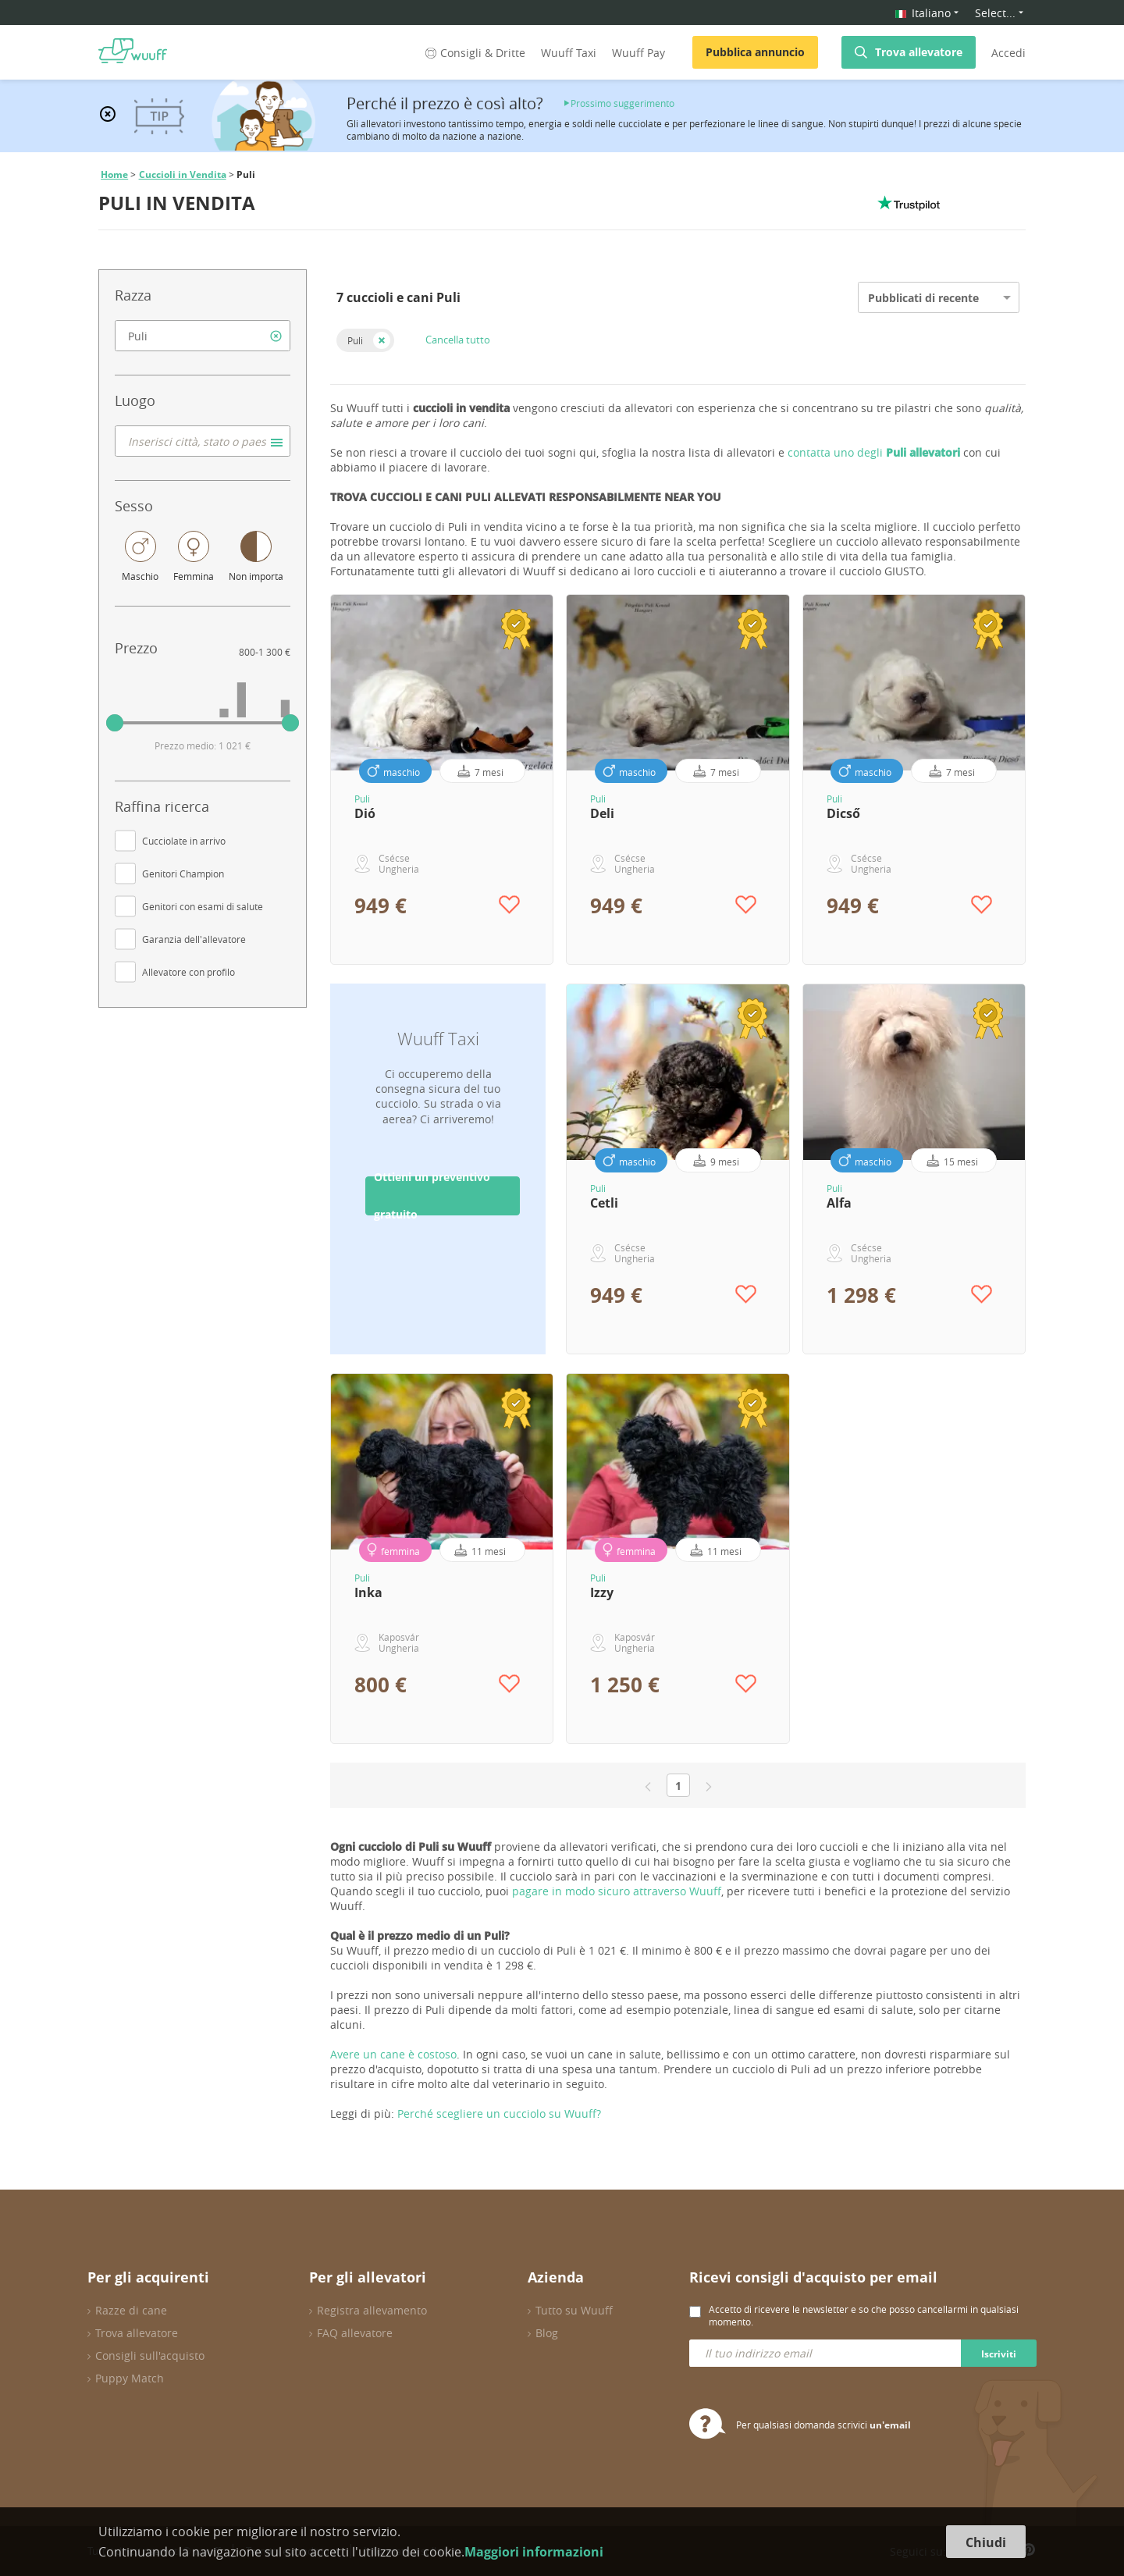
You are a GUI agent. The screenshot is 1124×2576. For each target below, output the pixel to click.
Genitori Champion (183, 873)
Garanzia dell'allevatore (194, 939)
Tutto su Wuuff (574, 2310)
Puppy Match (129, 2378)
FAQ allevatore (355, 2332)
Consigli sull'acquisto (150, 2355)
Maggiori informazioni (533, 2551)
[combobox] (202, 335)
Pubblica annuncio (755, 51)
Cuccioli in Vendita (182, 174)
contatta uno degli (874, 452)
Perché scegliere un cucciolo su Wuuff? (499, 2113)
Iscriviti (998, 2354)
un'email (890, 2425)
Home (114, 174)
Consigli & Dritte (473, 52)
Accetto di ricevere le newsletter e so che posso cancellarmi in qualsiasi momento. (864, 2315)
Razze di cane (131, 2310)
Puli (355, 340)
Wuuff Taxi (568, 52)
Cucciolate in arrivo (184, 840)
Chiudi (986, 2542)
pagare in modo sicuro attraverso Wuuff (616, 1891)
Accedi (1008, 52)
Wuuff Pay (638, 52)
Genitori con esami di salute (202, 906)
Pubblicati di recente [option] (923, 297)
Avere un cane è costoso (393, 2054)
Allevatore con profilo (188, 972)
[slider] (114, 722)
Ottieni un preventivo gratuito (432, 1195)
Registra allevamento (372, 2310)
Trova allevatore (918, 51)
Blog (546, 2332)
